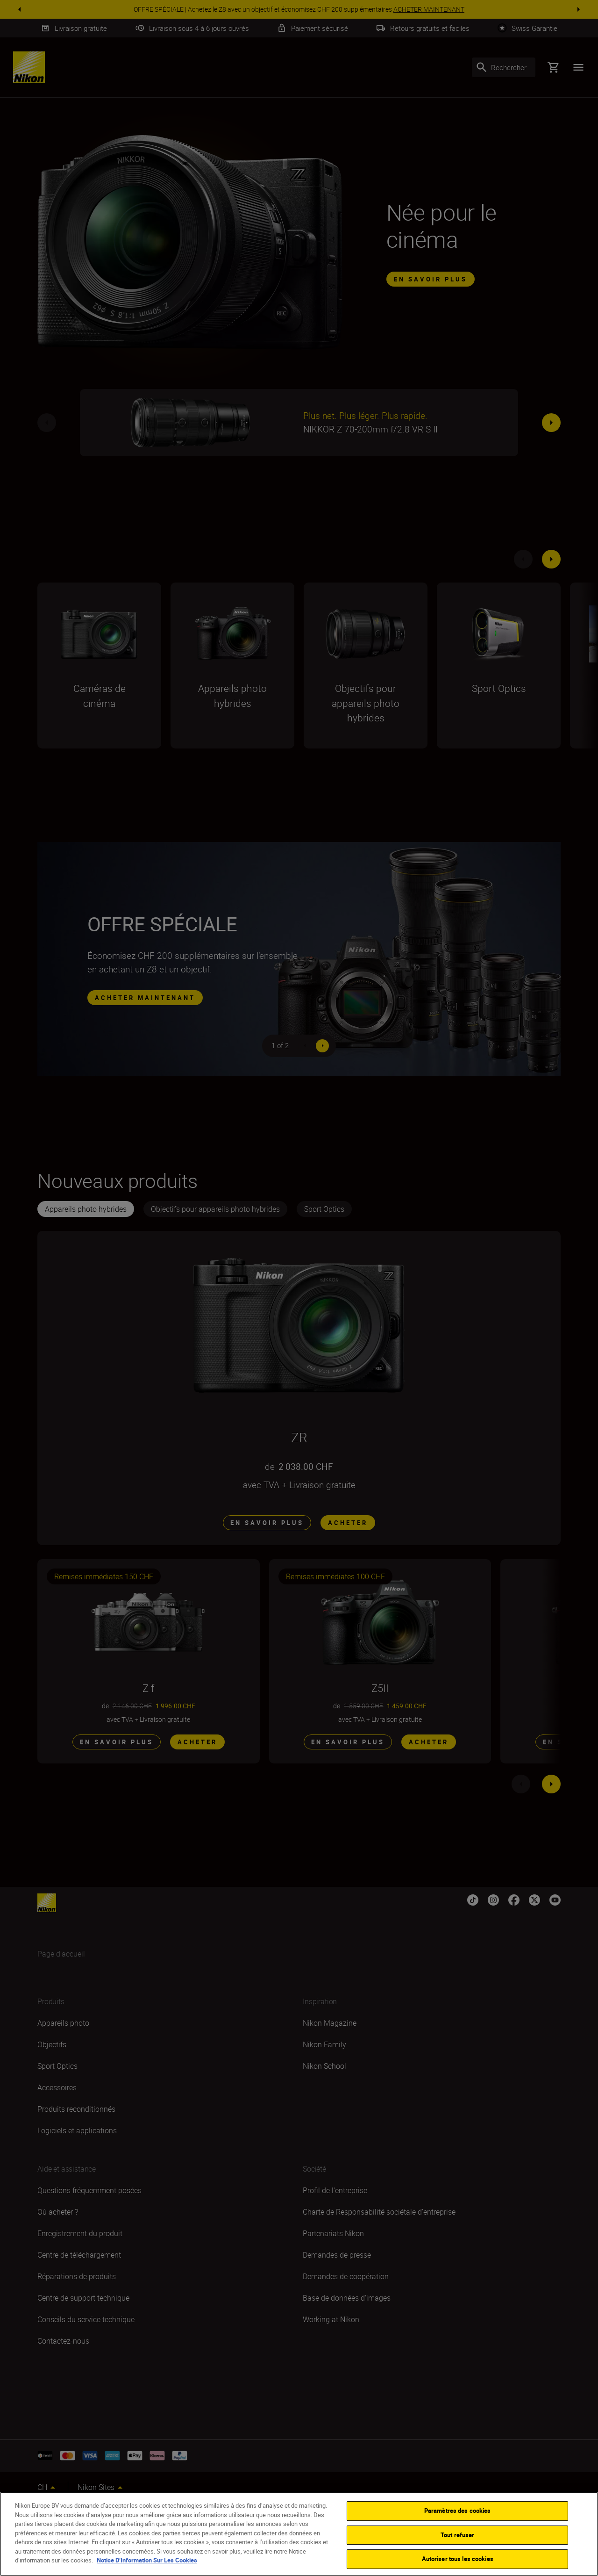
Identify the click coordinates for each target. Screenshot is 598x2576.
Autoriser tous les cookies (457, 2558)
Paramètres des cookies (457, 2510)
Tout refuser (458, 2535)
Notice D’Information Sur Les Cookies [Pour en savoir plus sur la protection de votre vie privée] (147, 2560)
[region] (299, 2534)
